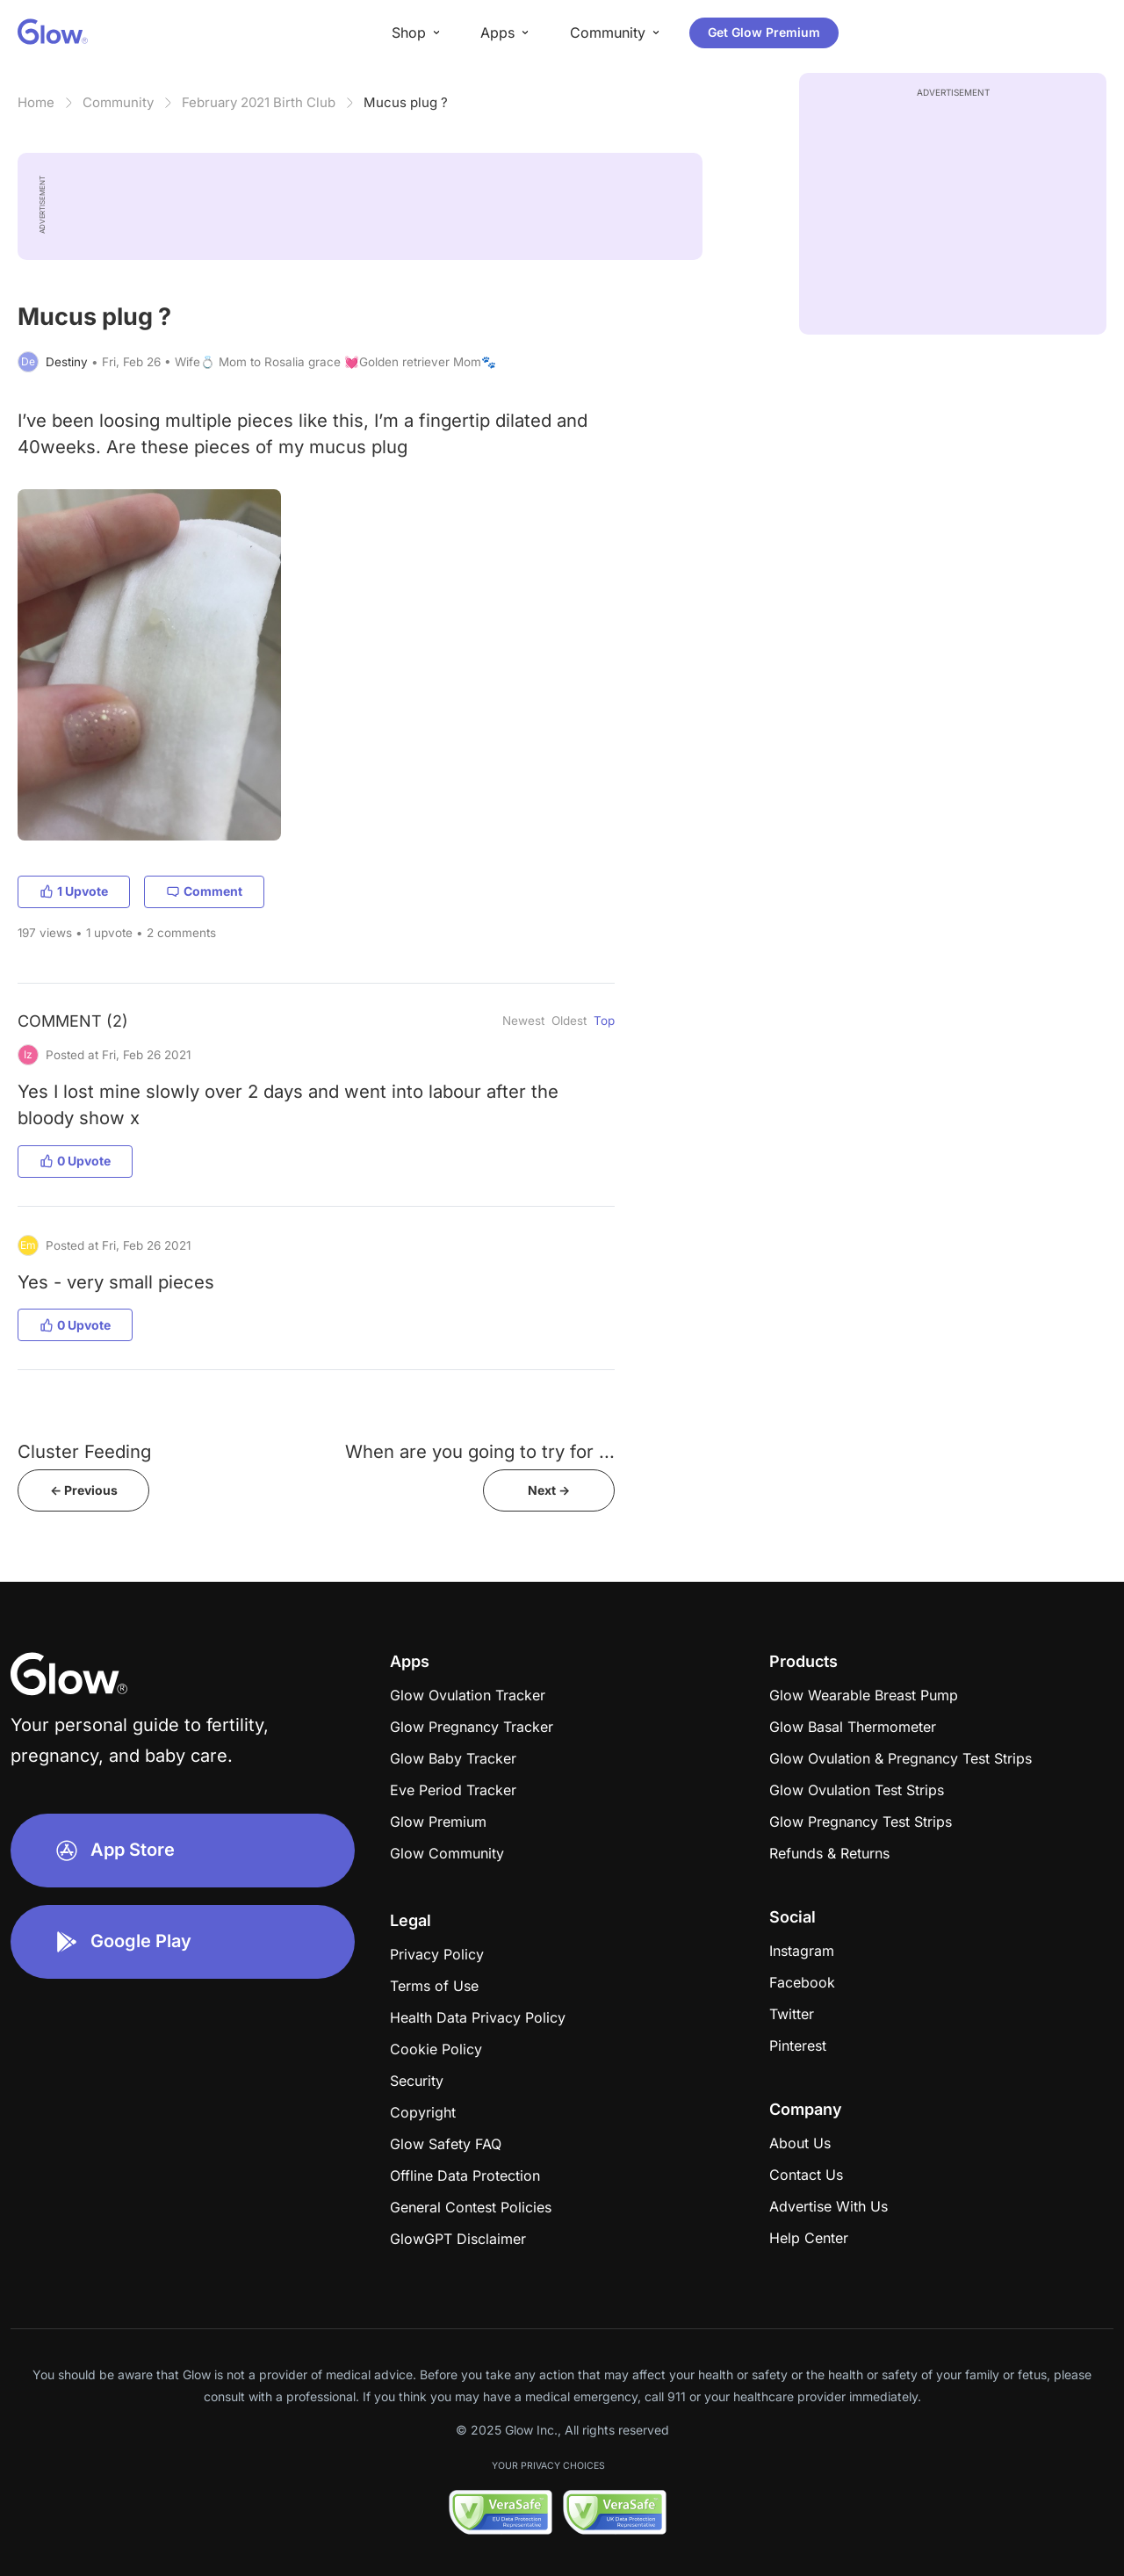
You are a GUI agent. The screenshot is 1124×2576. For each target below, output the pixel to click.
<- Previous (84, 1490)
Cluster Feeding (84, 1451)
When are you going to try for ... (480, 1451)
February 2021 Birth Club (258, 102)
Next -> (549, 1490)
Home (36, 102)
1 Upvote (74, 891)
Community (118, 102)
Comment (204, 891)
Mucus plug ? (406, 102)
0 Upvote (75, 1160)
